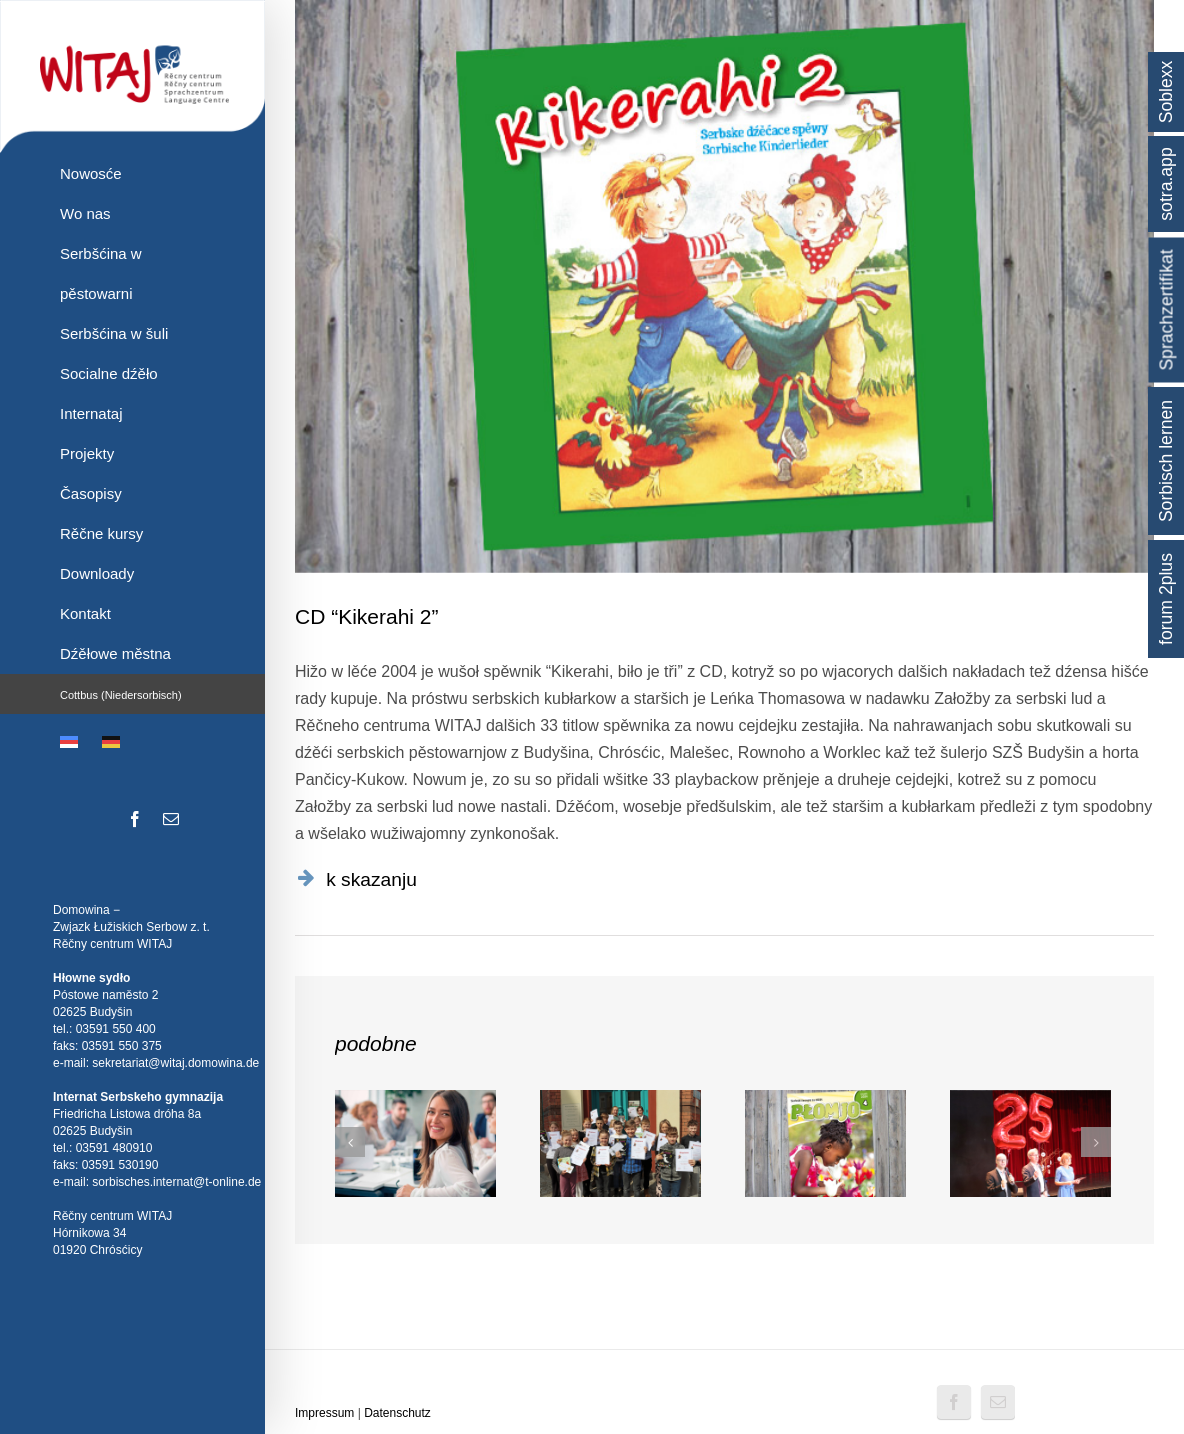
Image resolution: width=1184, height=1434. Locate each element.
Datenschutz (397, 1413)
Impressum (324, 1413)
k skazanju (371, 879)
